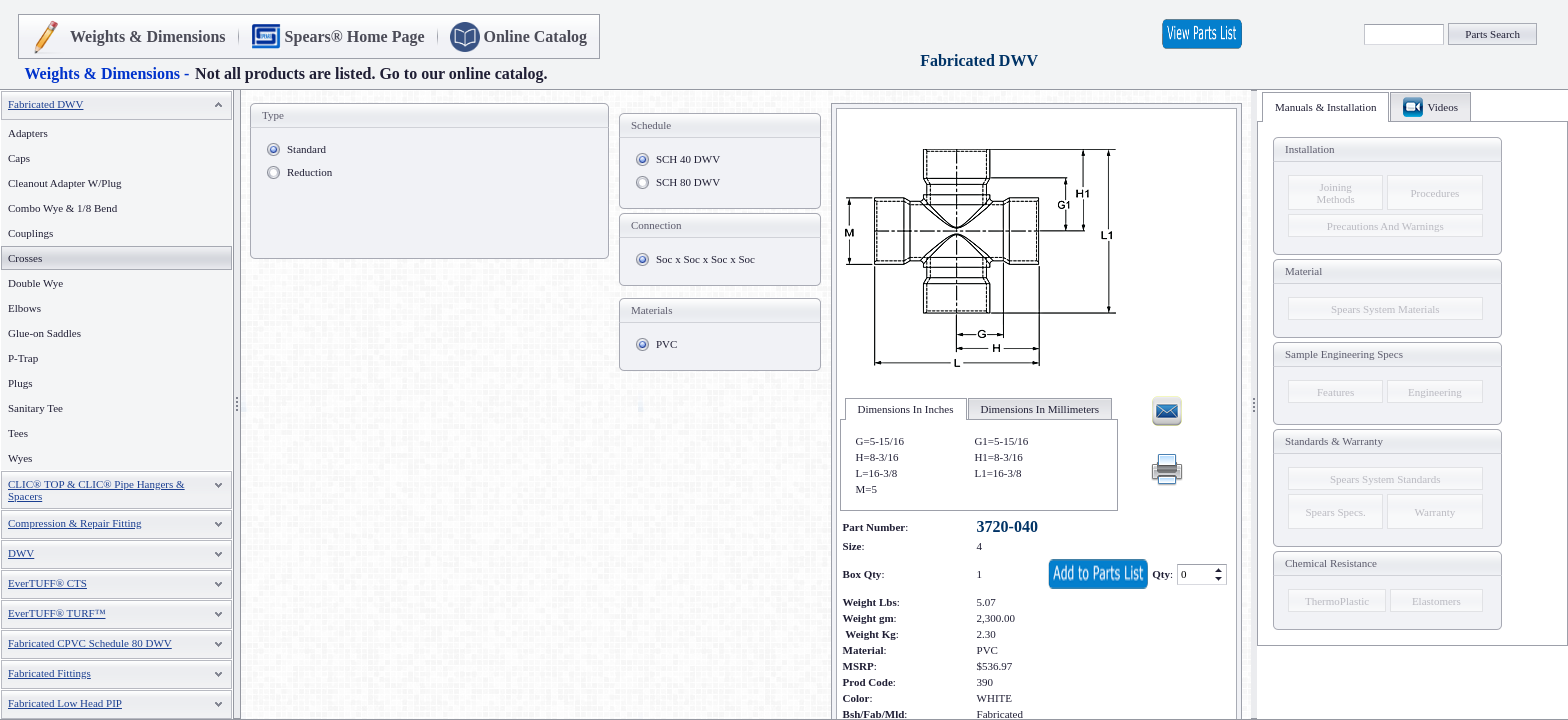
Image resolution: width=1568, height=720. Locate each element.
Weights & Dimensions (148, 36)
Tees (18, 433)
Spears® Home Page (355, 36)
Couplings (30, 233)
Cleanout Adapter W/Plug (64, 183)
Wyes (20, 458)
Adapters (28, 133)
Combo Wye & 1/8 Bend (62, 208)
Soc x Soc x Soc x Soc (705, 259)
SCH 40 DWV (688, 159)
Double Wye (35, 283)
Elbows (24, 308)
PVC (666, 344)
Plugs (20, 383)
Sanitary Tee (35, 408)
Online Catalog (536, 36)
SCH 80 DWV (688, 182)
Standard (306, 149)
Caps (19, 158)
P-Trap (23, 358)
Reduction (309, 172)
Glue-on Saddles (44, 333)
